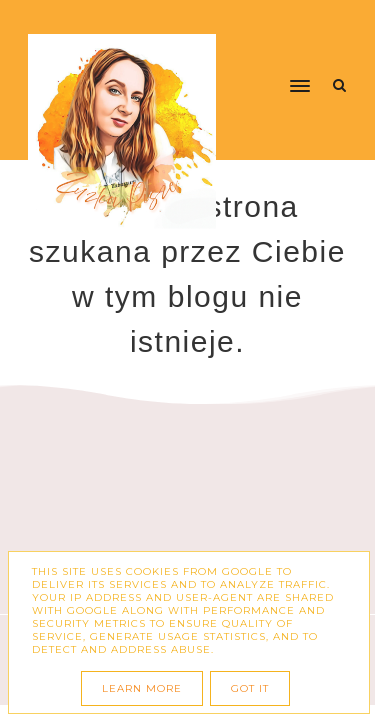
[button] (273, 48)
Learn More (142, 688)
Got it (250, 688)
